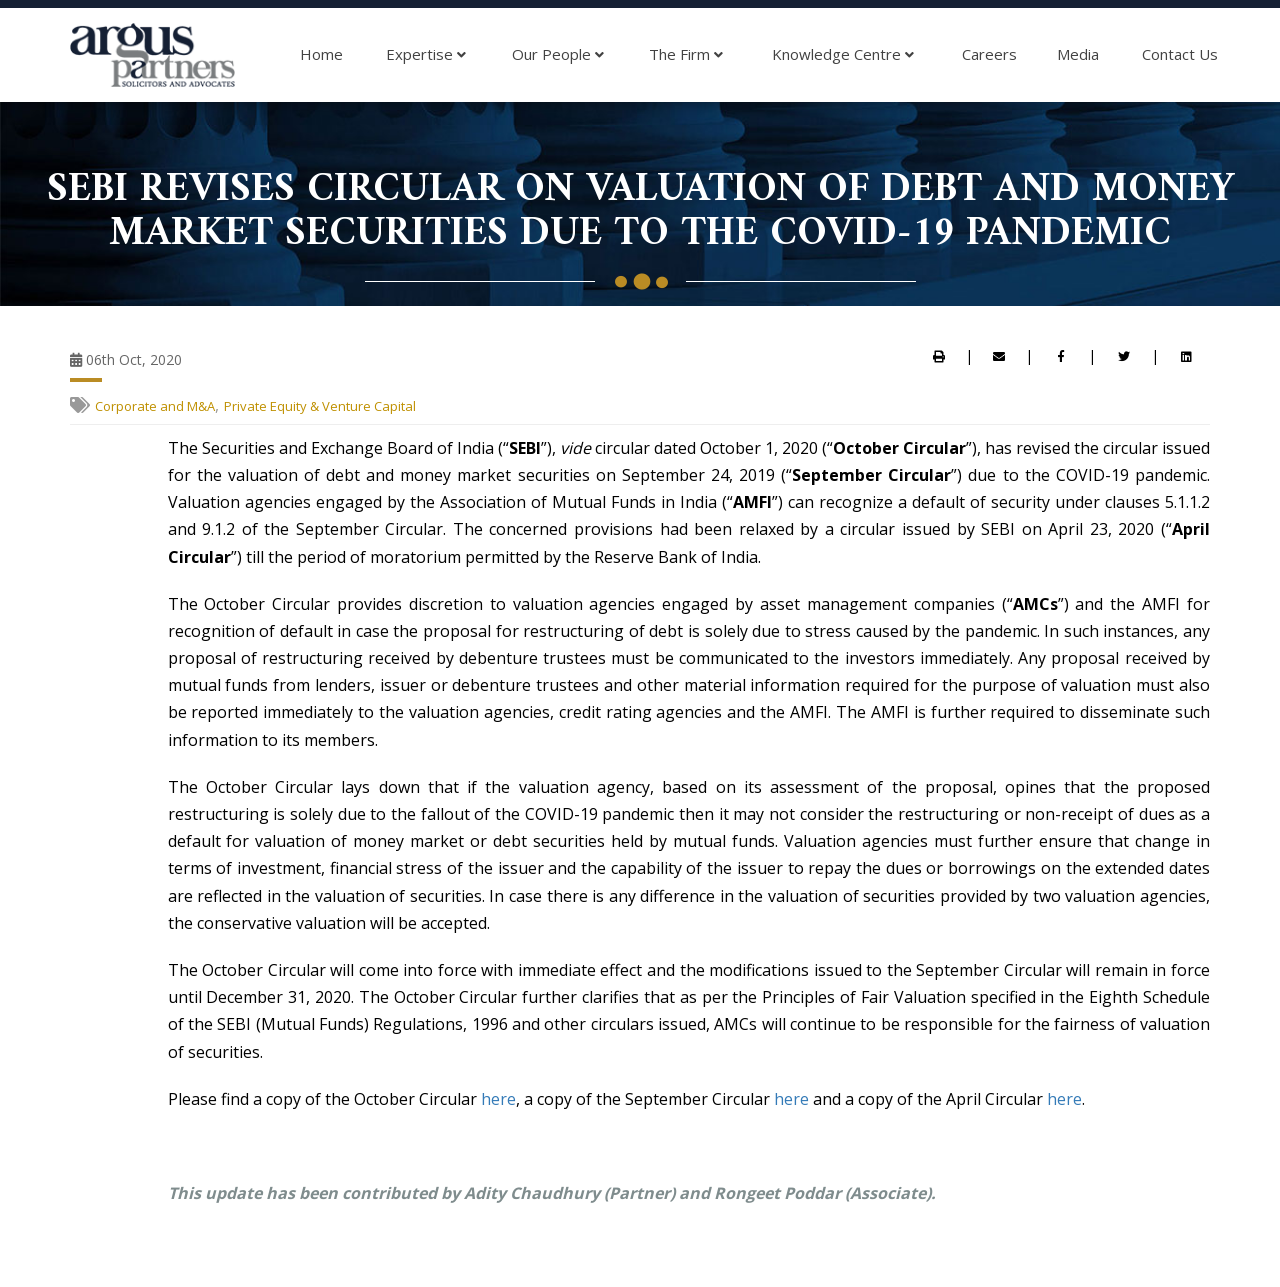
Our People (558, 55)
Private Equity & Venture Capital (320, 406)
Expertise (426, 55)
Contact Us (1180, 54)
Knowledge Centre (843, 55)
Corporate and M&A (155, 406)
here (498, 1099)
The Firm (686, 55)
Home (321, 54)
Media (1078, 54)
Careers (989, 54)
